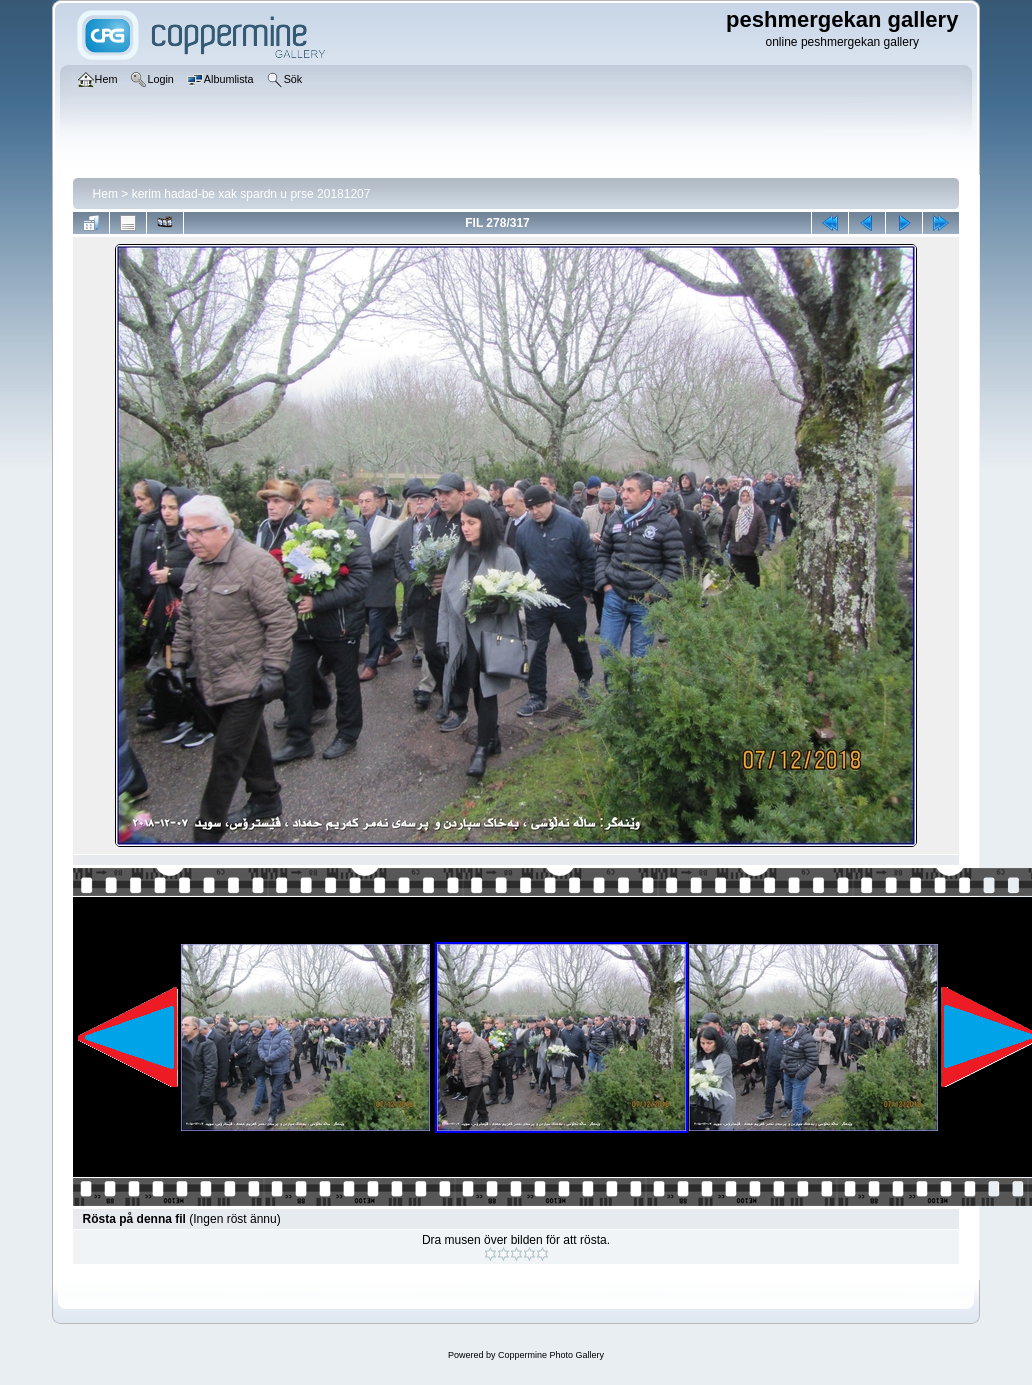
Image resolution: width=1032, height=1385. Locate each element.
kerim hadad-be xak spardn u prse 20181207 (251, 194)
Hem (105, 194)
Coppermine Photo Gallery (551, 1355)
